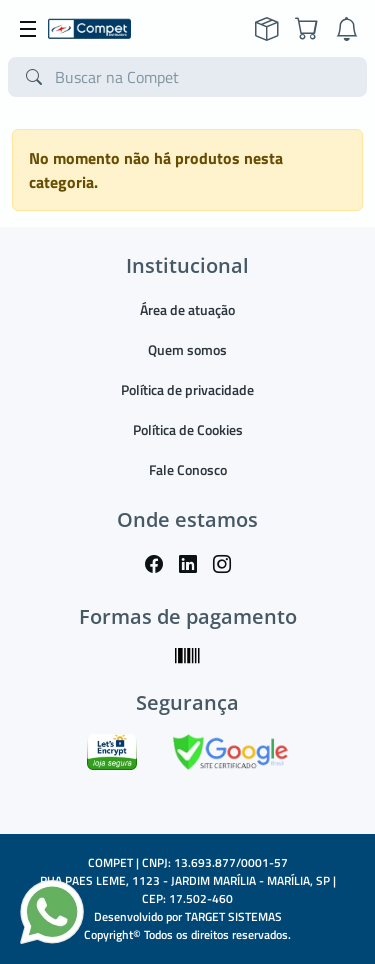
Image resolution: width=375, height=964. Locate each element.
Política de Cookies (188, 429)
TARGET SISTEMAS (233, 916)
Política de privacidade (187, 389)
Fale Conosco (188, 469)
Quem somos (187, 349)
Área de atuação (187, 309)
